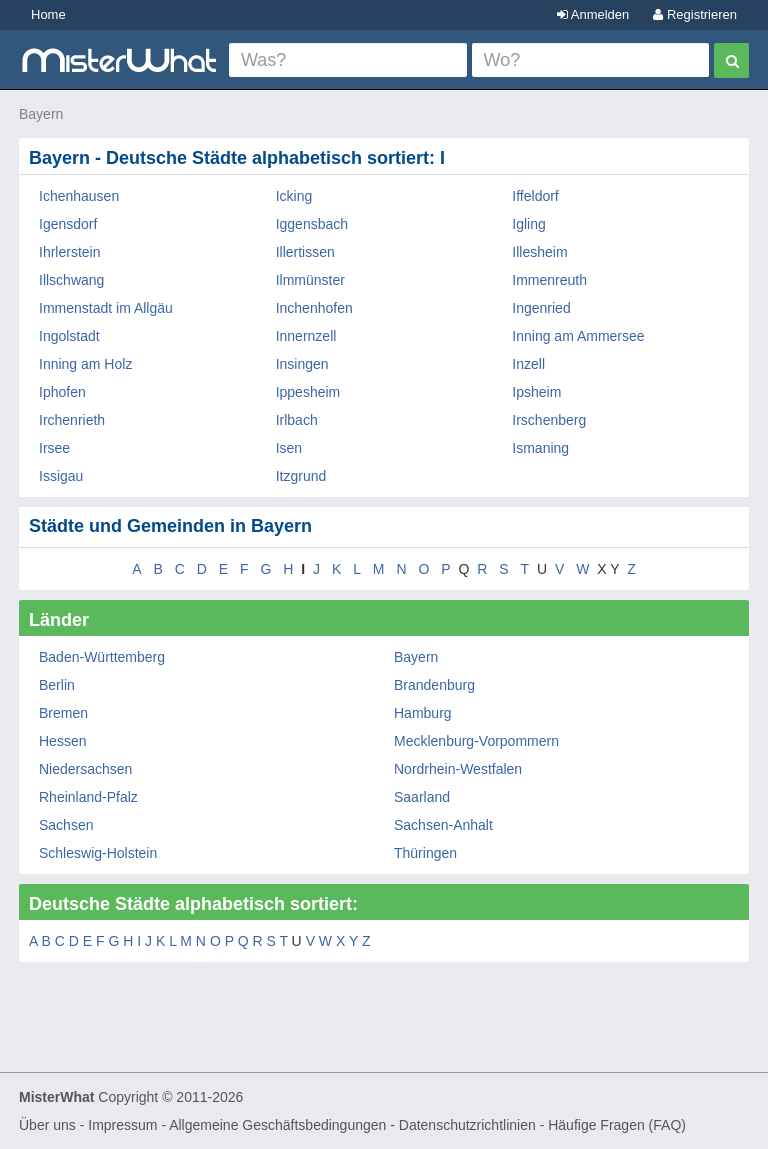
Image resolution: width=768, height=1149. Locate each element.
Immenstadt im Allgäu (106, 308)
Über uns (47, 1125)
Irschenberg (549, 420)
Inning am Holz (85, 364)
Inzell (528, 364)
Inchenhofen (314, 308)
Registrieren (695, 14)
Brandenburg (434, 685)
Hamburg (423, 713)
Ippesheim (308, 392)
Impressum (122, 1125)
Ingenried (541, 308)
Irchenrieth (72, 420)
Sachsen (66, 825)
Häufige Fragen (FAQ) (617, 1125)
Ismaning (540, 448)
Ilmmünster (310, 280)
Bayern (41, 114)
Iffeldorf (535, 196)
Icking (294, 196)
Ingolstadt (69, 336)
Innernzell (306, 336)
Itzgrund (301, 476)
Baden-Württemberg (102, 657)
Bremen (63, 713)
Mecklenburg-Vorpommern (476, 741)
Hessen (62, 741)
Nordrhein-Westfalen (458, 769)
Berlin (57, 685)
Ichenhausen (79, 196)
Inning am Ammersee (578, 336)
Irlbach (297, 420)
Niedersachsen (85, 769)
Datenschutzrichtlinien (467, 1125)
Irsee (54, 448)
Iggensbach (312, 224)
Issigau (61, 476)
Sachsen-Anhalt (443, 825)
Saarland (422, 797)
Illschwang (71, 280)
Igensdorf (68, 224)
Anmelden (593, 14)
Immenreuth (549, 280)
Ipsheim (536, 392)
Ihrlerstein (69, 252)
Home (48, 14)
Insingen (302, 364)
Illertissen (305, 252)
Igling (528, 224)
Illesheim (539, 252)
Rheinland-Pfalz (88, 797)
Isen (289, 448)
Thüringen (425, 853)
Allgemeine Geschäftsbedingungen (277, 1125)
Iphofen (62, 392)
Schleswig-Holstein (98, 853)
